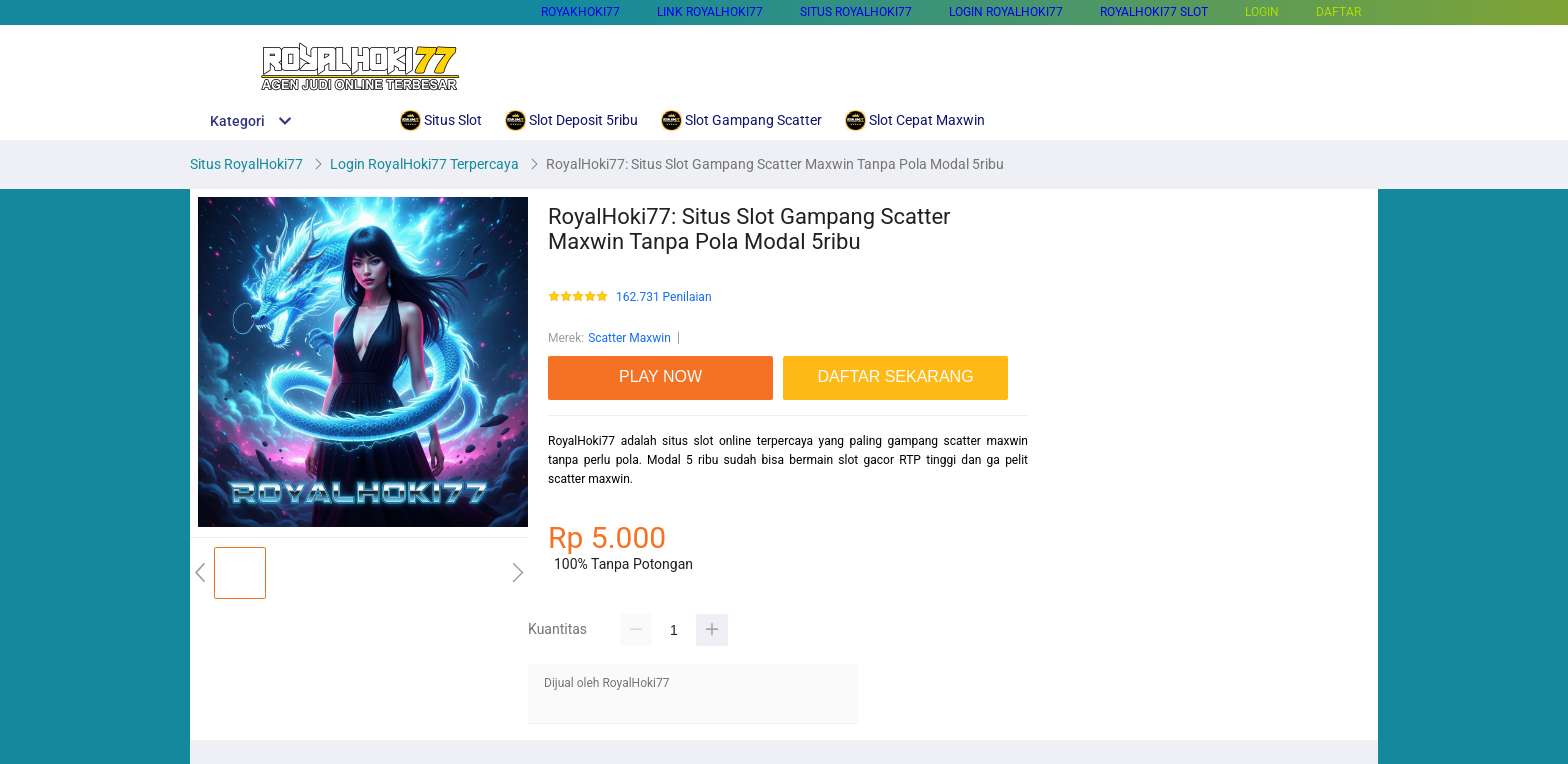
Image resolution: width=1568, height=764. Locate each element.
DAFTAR (1338, 12)
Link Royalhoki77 (710, 12)
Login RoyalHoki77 (1006, 12)
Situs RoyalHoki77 (856, 12)
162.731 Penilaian (664, 297)
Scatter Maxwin (629, 338)
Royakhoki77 (580, 12)
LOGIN (1262, 12)
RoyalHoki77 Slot (1154, 12)
